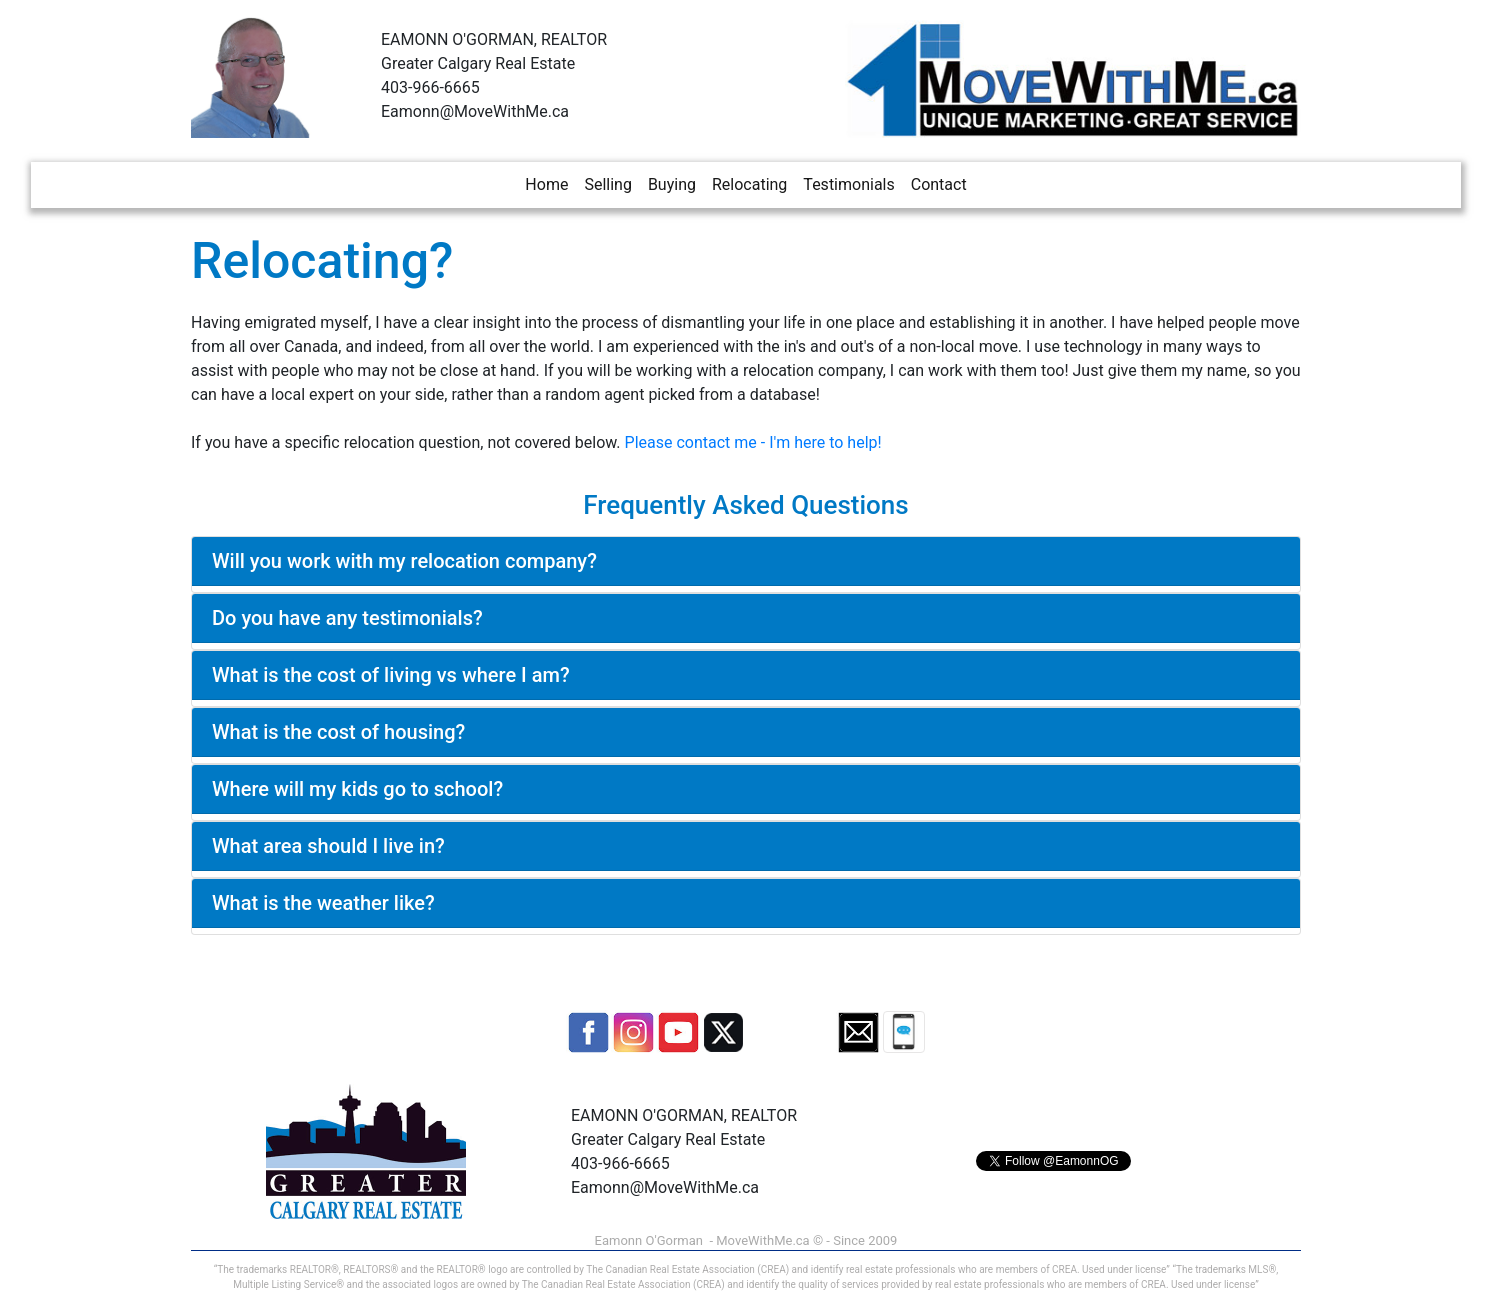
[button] (588, 1032)
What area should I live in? (328, 846)
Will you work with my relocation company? (404, 561)
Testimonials (848, 184)
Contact (939, 184)
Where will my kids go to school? (357, 789)
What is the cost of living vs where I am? (391, 675)
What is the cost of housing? (338, 732)
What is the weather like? (323, 903)
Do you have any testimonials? (347, 618)
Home (546, 184)
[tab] (746, 561)
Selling (607, 184)
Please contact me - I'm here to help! (753, 442)
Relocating (749, 184)
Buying (672, 184)
